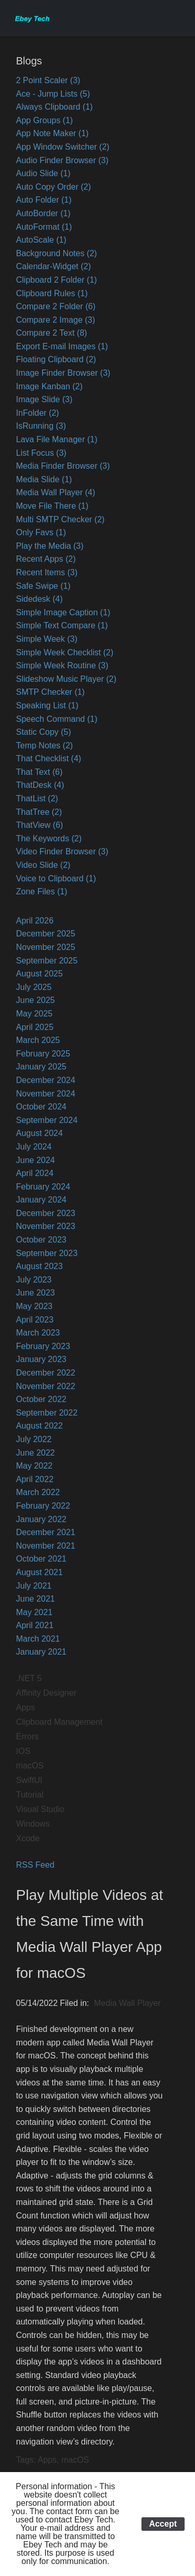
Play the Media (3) (50, 545)
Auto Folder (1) (44, 199)
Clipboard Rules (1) (52, 293)
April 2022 (35, 1479)
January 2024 (41, 1199)
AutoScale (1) (41, 239)
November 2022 (45, 1386)
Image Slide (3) (44, 399)
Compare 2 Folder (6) (56, 306)
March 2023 (38, 1332)
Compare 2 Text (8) (51, 332)
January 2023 (41, 1359)
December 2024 (45, 1080)
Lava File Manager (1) (57, 439)
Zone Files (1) (42, 891)
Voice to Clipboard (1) (56, 878)
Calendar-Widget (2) (53, 266)
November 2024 (45, 1093)
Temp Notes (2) (44, 745)
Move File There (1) (52, 505)
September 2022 (46, 1412)
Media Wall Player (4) (55, 492)
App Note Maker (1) (52, 133)
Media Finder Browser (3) (63, 465)
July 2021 (34, 1585)
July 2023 (34, 1279)
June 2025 (35, 1000)
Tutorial (30, 1794)
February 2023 (43, 1346)
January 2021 (41, 1651)
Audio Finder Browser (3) (62, 160)
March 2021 (38, 1638)
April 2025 (35, 1027)
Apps (25, 1707)
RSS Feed (35, 1864)
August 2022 (39, 1425)
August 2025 (39, 973)
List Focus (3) (41, 452)
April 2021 (35, 1625)
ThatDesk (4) (40, 785)
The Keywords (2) (49, 838)
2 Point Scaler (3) (48, 80)
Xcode (28, 1838)
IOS (23, 1751)
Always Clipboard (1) (54, 106)
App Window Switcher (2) (63, 146)
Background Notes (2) (56, 253)
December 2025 (45, 933)
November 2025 (45, 947)
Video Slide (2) (43, 865)
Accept (163, 2523)
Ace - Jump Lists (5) (53, 93)
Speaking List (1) (47, 705)
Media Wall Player (127, 2003)
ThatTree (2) (39, 812)
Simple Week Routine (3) (62, 665)
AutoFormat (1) (44, 226)
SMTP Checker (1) (50, 692)
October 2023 (41, 1239)
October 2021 (41, 1558)
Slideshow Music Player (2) (66, 679)
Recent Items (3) (46, 572)
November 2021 (45, 1545)
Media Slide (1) (44, 479)
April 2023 (35, 1319)
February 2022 (43, 1505)
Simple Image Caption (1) (63, 612)
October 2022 (41, 1399)
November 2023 (45, 1226)
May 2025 (34, 1013)
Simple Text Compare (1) (62, 625)
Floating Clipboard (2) (56, 359)
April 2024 (35, 1173)
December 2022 (45, 1372)
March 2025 (38, 1040)
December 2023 (45, 1213)
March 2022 (38, 1492)
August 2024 (39, 1133)
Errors (27, 1736)
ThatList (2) (37, 798)
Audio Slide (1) (43, 173)
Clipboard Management (59, 1722)
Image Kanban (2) (49, 386)
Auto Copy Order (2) (53, 186)
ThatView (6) (39, 825)
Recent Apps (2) (46, 558)
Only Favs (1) (41, 532)
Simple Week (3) (46, 639)
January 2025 (41, 1066)
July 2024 (34, 1146)
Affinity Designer (46, 1692)
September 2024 (46, 1120)
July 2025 (34, 987)
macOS (30, 1765)
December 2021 (45, 1532)
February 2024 (43, 1186)
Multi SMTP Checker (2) (60, 519)
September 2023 (46, 1253)
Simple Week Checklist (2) (64, 652)
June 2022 (35, 1452)
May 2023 (34, 1306)
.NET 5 (29, 1678)
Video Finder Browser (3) (62, 851)
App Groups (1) (44, 120)
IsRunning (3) (41, 425)
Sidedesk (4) (39, 599)
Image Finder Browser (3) (63, 372)
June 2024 (35, 1160)
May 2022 (34, 1465)
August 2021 (39, 1572)
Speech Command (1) (57, 719)
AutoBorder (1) (43, 213)
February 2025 (43, 1053)
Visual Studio (40, 1809)
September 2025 (46, 960)
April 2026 (35, 920)
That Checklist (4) (48, 758)
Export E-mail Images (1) (62, 346)
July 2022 (34, 1439)
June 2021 (35, 1598)
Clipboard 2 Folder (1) (56, 279)
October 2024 (41, 1106)
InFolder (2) (37, 412)
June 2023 (35, 1292)
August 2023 (39, 1266)
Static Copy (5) (43, 732)
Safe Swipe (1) (43, 586)
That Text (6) (39, 772)
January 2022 (41, 1519)
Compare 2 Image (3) (55, 319)
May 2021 (34, 1612)
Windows (33, 1823)
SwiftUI (29, 1780)
